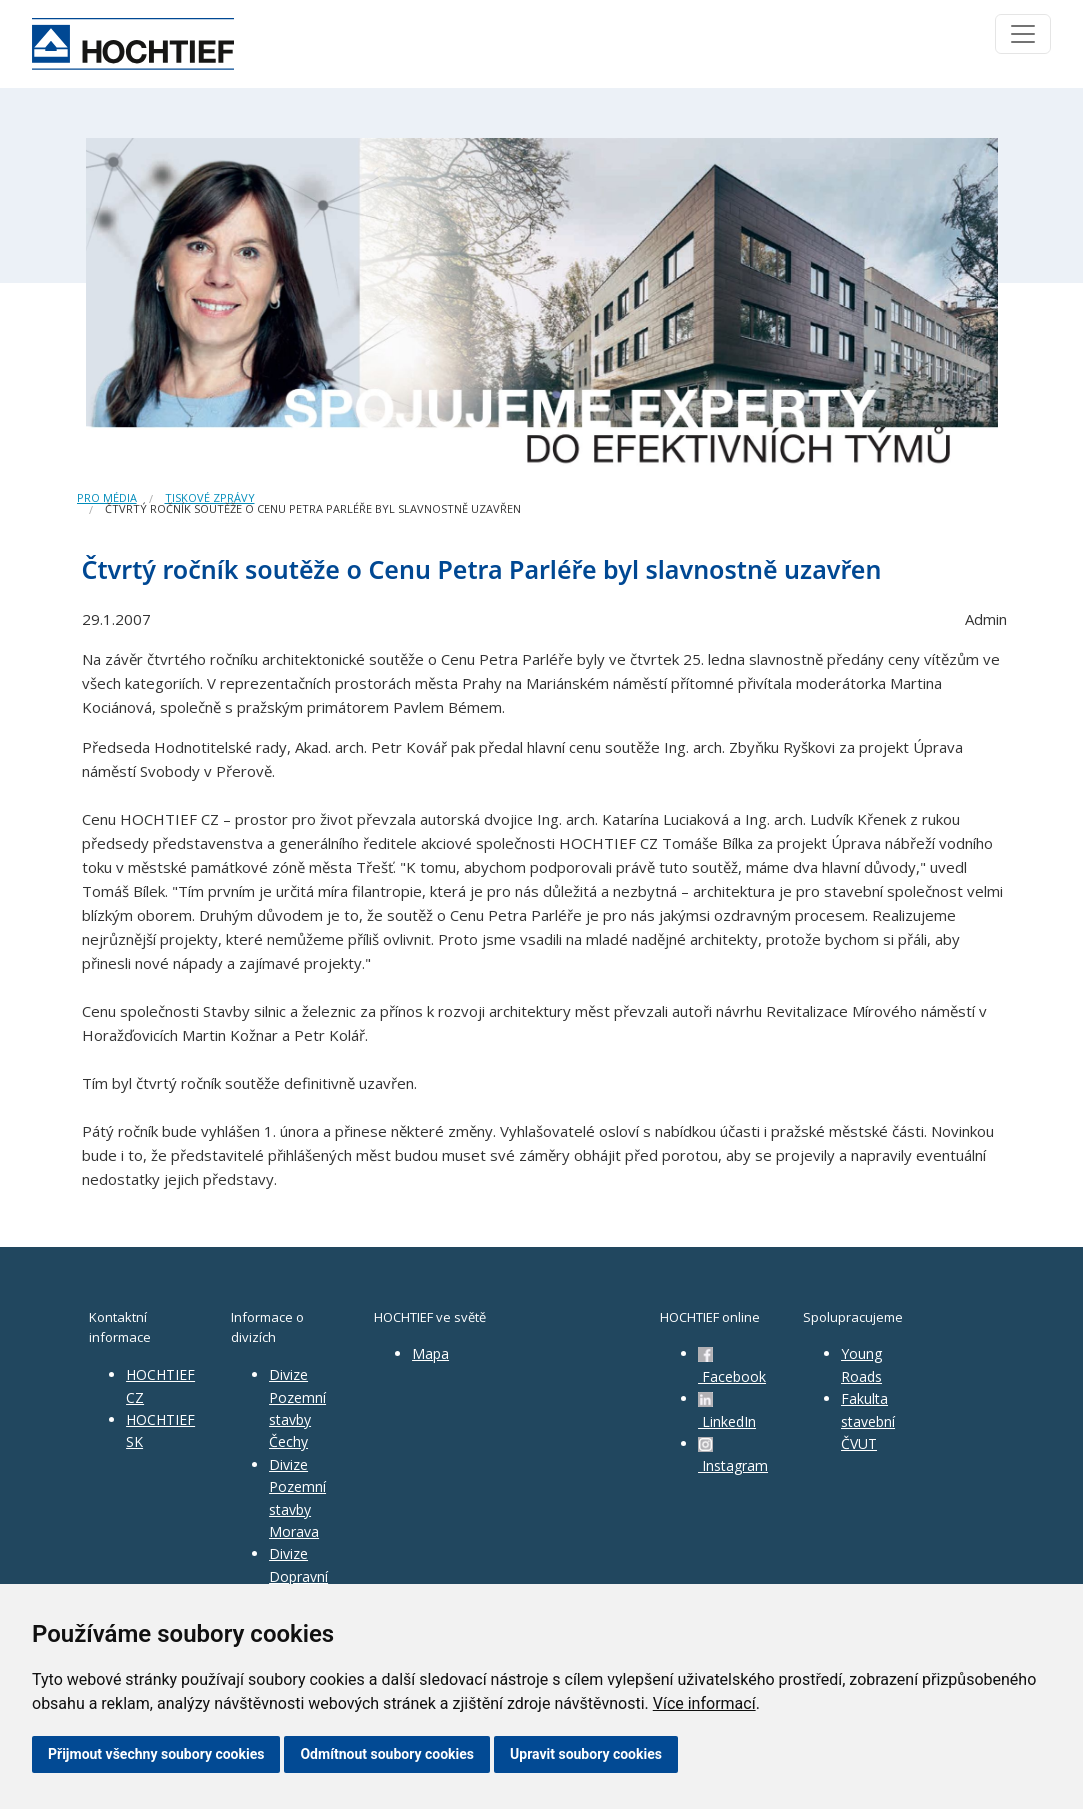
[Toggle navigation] (1023, 34)
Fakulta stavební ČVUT (868, 1421)
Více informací (704, 1703)
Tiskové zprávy (210, 497)
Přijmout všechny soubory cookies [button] (156, 1754)
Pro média (107, 497)
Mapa (430, 1353)
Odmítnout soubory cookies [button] (387, 1754)
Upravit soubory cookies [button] (586, 1754)
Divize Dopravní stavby (298, 1576)
